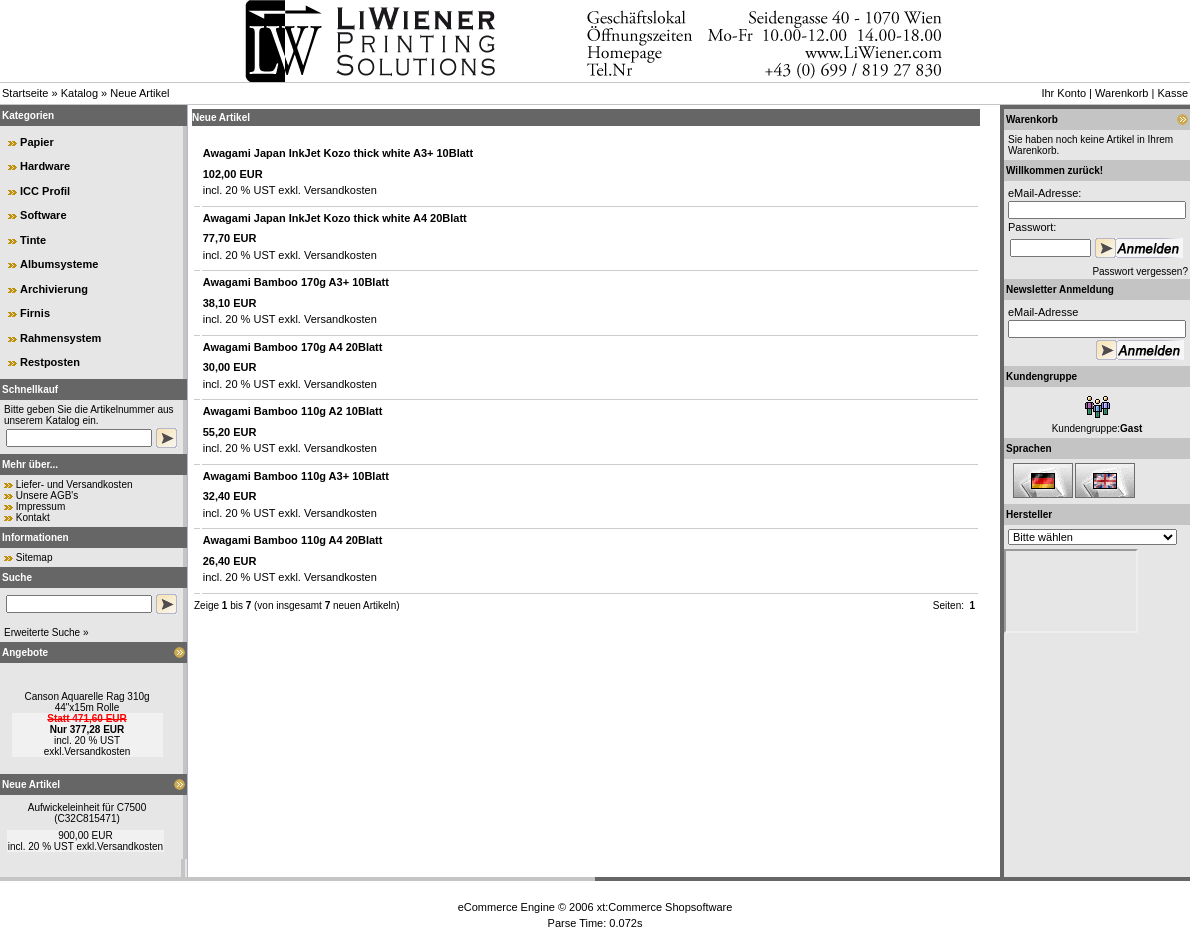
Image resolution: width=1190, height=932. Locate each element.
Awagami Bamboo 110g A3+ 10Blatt (296, 476)
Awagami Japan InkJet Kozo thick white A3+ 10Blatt (338, 153)
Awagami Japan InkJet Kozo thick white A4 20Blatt (335, 218)
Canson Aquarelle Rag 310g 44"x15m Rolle (86, 702)
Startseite (25, 93)
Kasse (1172, 93)
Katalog (79, 93)
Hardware (45, 166)
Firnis (35, 313)
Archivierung (54, 289)
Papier (37, 142)
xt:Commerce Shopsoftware (665, 907)
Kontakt (33, 517)
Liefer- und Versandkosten (74, 484)
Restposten (50, 362)
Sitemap (34, 557)
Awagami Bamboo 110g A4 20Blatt (293, 540)
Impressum (40, 506)
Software (43, 215)
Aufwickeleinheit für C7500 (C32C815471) (87, 813)
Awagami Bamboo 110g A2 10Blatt (293, 411)
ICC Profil (45, 191)
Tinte (33, 240)
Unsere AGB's (47, 495)
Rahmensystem (60, 338)
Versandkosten (97, 751)
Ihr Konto (1063, 93)
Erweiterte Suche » (46, 632)
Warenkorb (1121, 93)
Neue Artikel (139, 93)
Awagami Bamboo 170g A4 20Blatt (293, 347)
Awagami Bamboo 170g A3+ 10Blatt (296, 282)
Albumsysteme (59, 264)
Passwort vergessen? (1140, 271)
